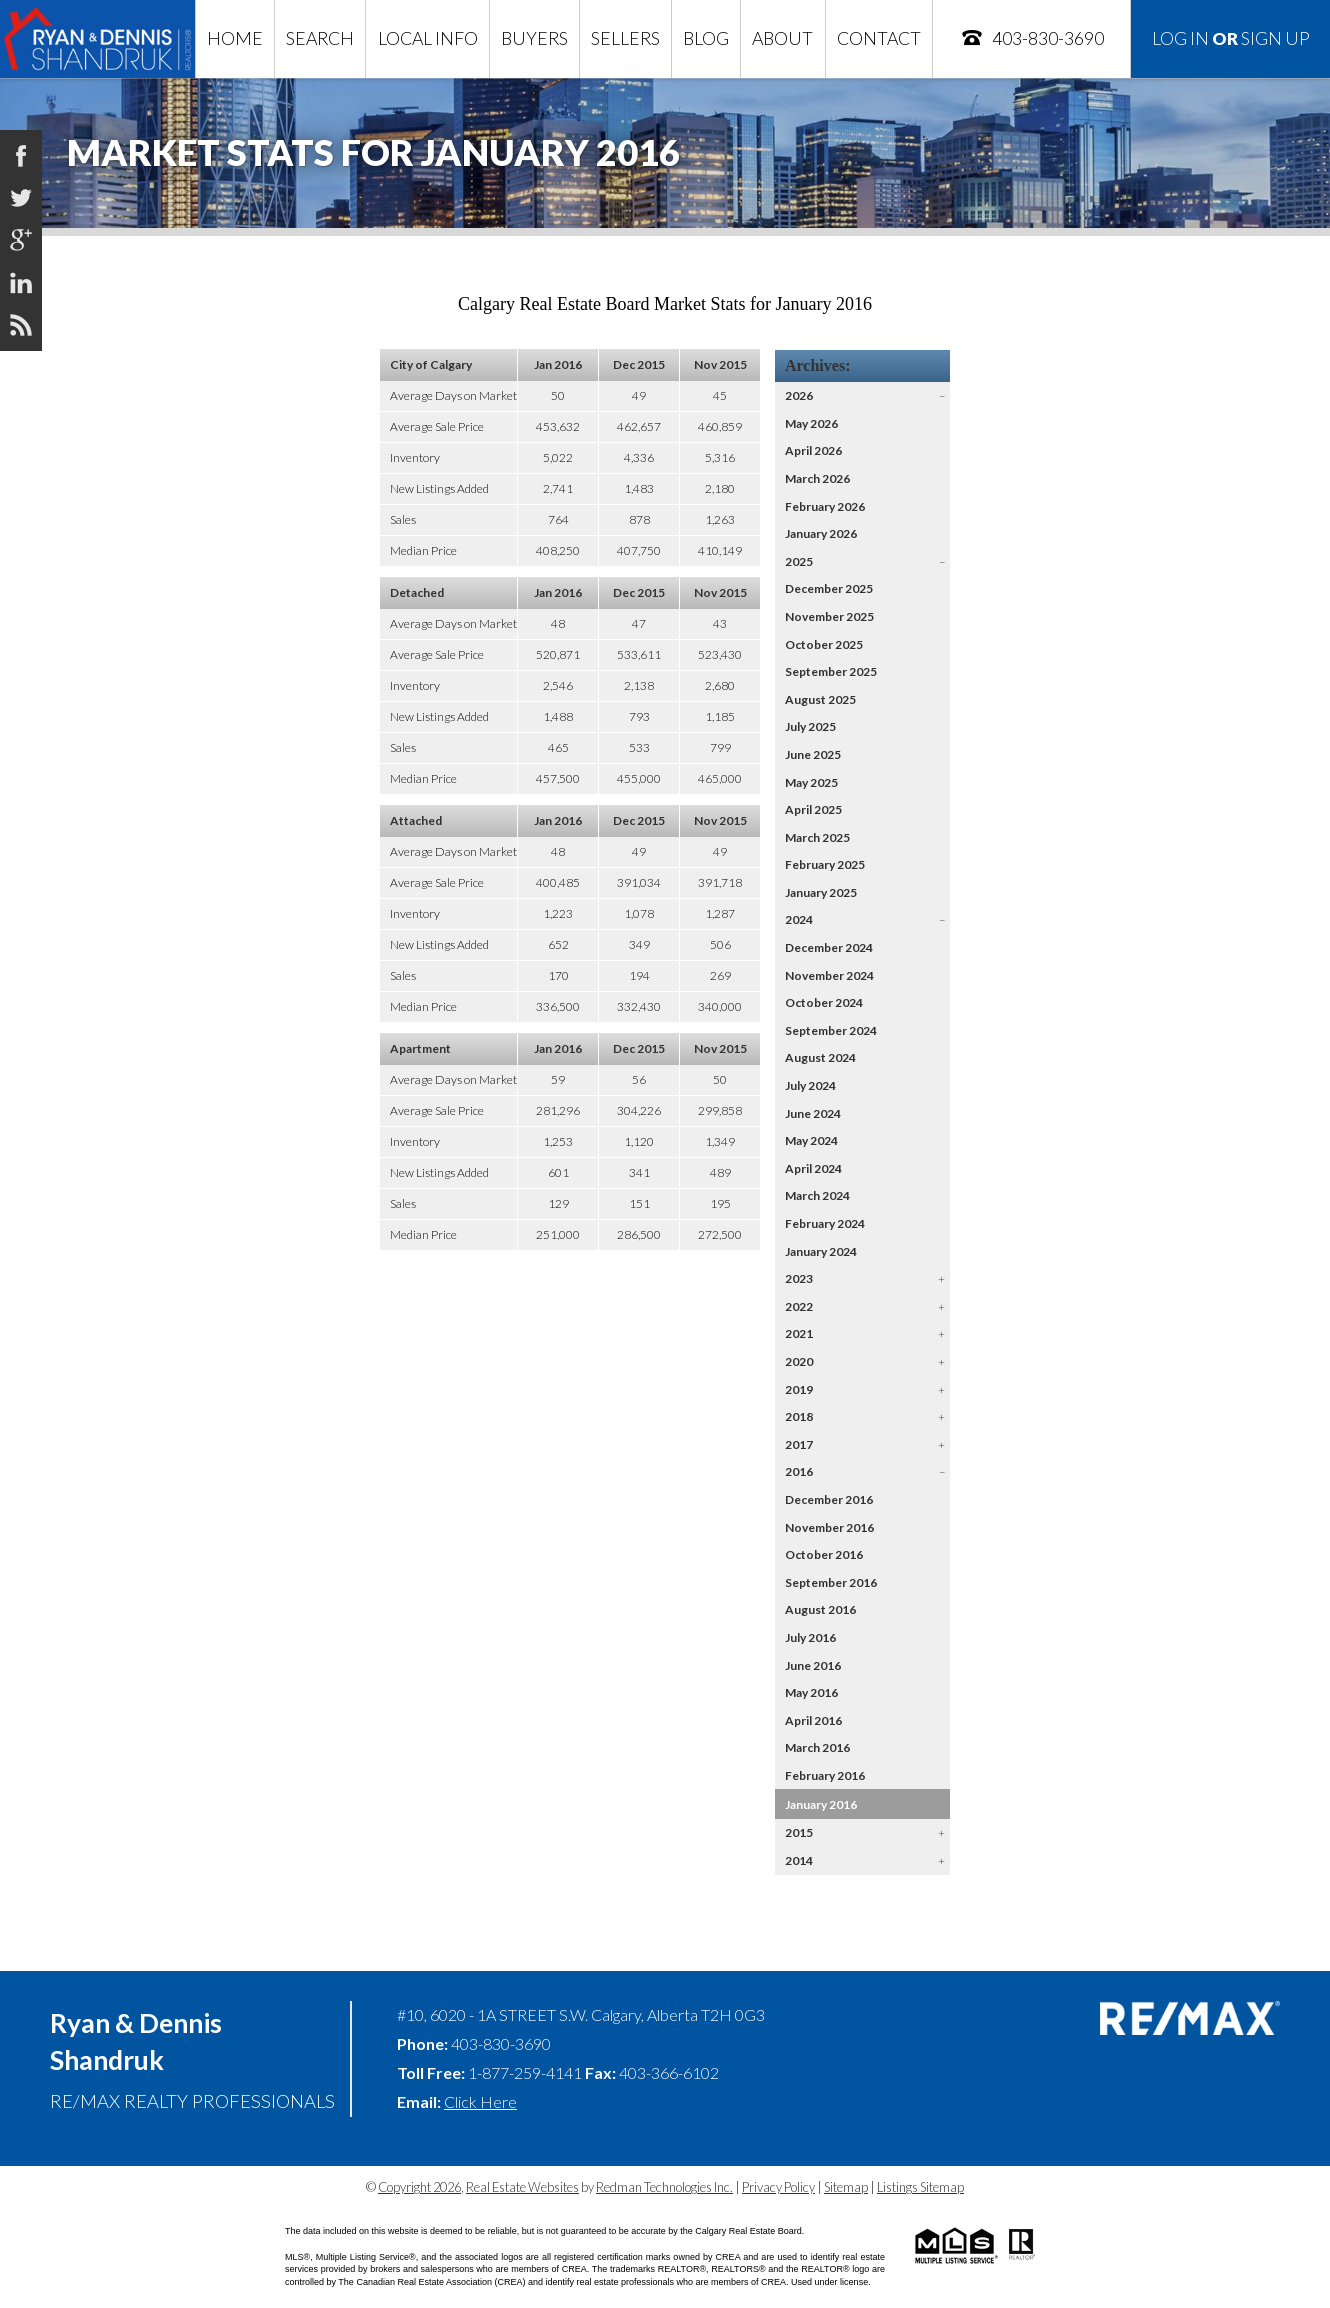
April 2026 (813, 450)
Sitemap (846, 2187)
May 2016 (811, 1692)
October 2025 (824, 644)
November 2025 (829, 616)
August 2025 (820, 699)
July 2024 (810, 1085)
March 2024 (817, 1195)
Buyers (534, 38)
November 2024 (829, 975)
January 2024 (821, 1251)
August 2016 (820, 1609)
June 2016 (813, 1665)
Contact (879, 38)
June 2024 (813, 1113)
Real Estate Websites (522, 2187)
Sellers (625, 38)
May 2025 (811, 782)
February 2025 (825, 864)
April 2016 (813, 1720)
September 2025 (831, 671)
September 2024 (831, 1030)
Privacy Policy (778, 2187)
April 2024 (813, 1168)
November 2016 (829, 1527)
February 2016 (825, 1775)
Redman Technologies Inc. (664, 2187)
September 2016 (831, 1582)
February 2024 (825, 1223)
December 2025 (829, 588)
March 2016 (817, 1747)
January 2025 (821, 892)
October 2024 (824, 1002)
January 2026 (821, 533)
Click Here (480, 2101)
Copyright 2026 (419, 2187)
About (782, 38)
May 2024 (811, 1140)
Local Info (428, 38)
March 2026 (817, 478)
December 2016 (829, 1499)
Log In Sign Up (1231, 38)
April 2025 (813, 809)
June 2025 (813, 754)
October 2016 (824, 1554)
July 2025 (810, 726)
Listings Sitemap (920, 2187)
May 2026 (811, 423)
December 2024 (829, 947)
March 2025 (817, 837)
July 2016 (810, 1637)
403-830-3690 (1032, 37)
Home (235, 38)
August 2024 (820, 1057)
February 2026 (825, 506)
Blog (706, 38)
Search (320, 38)
